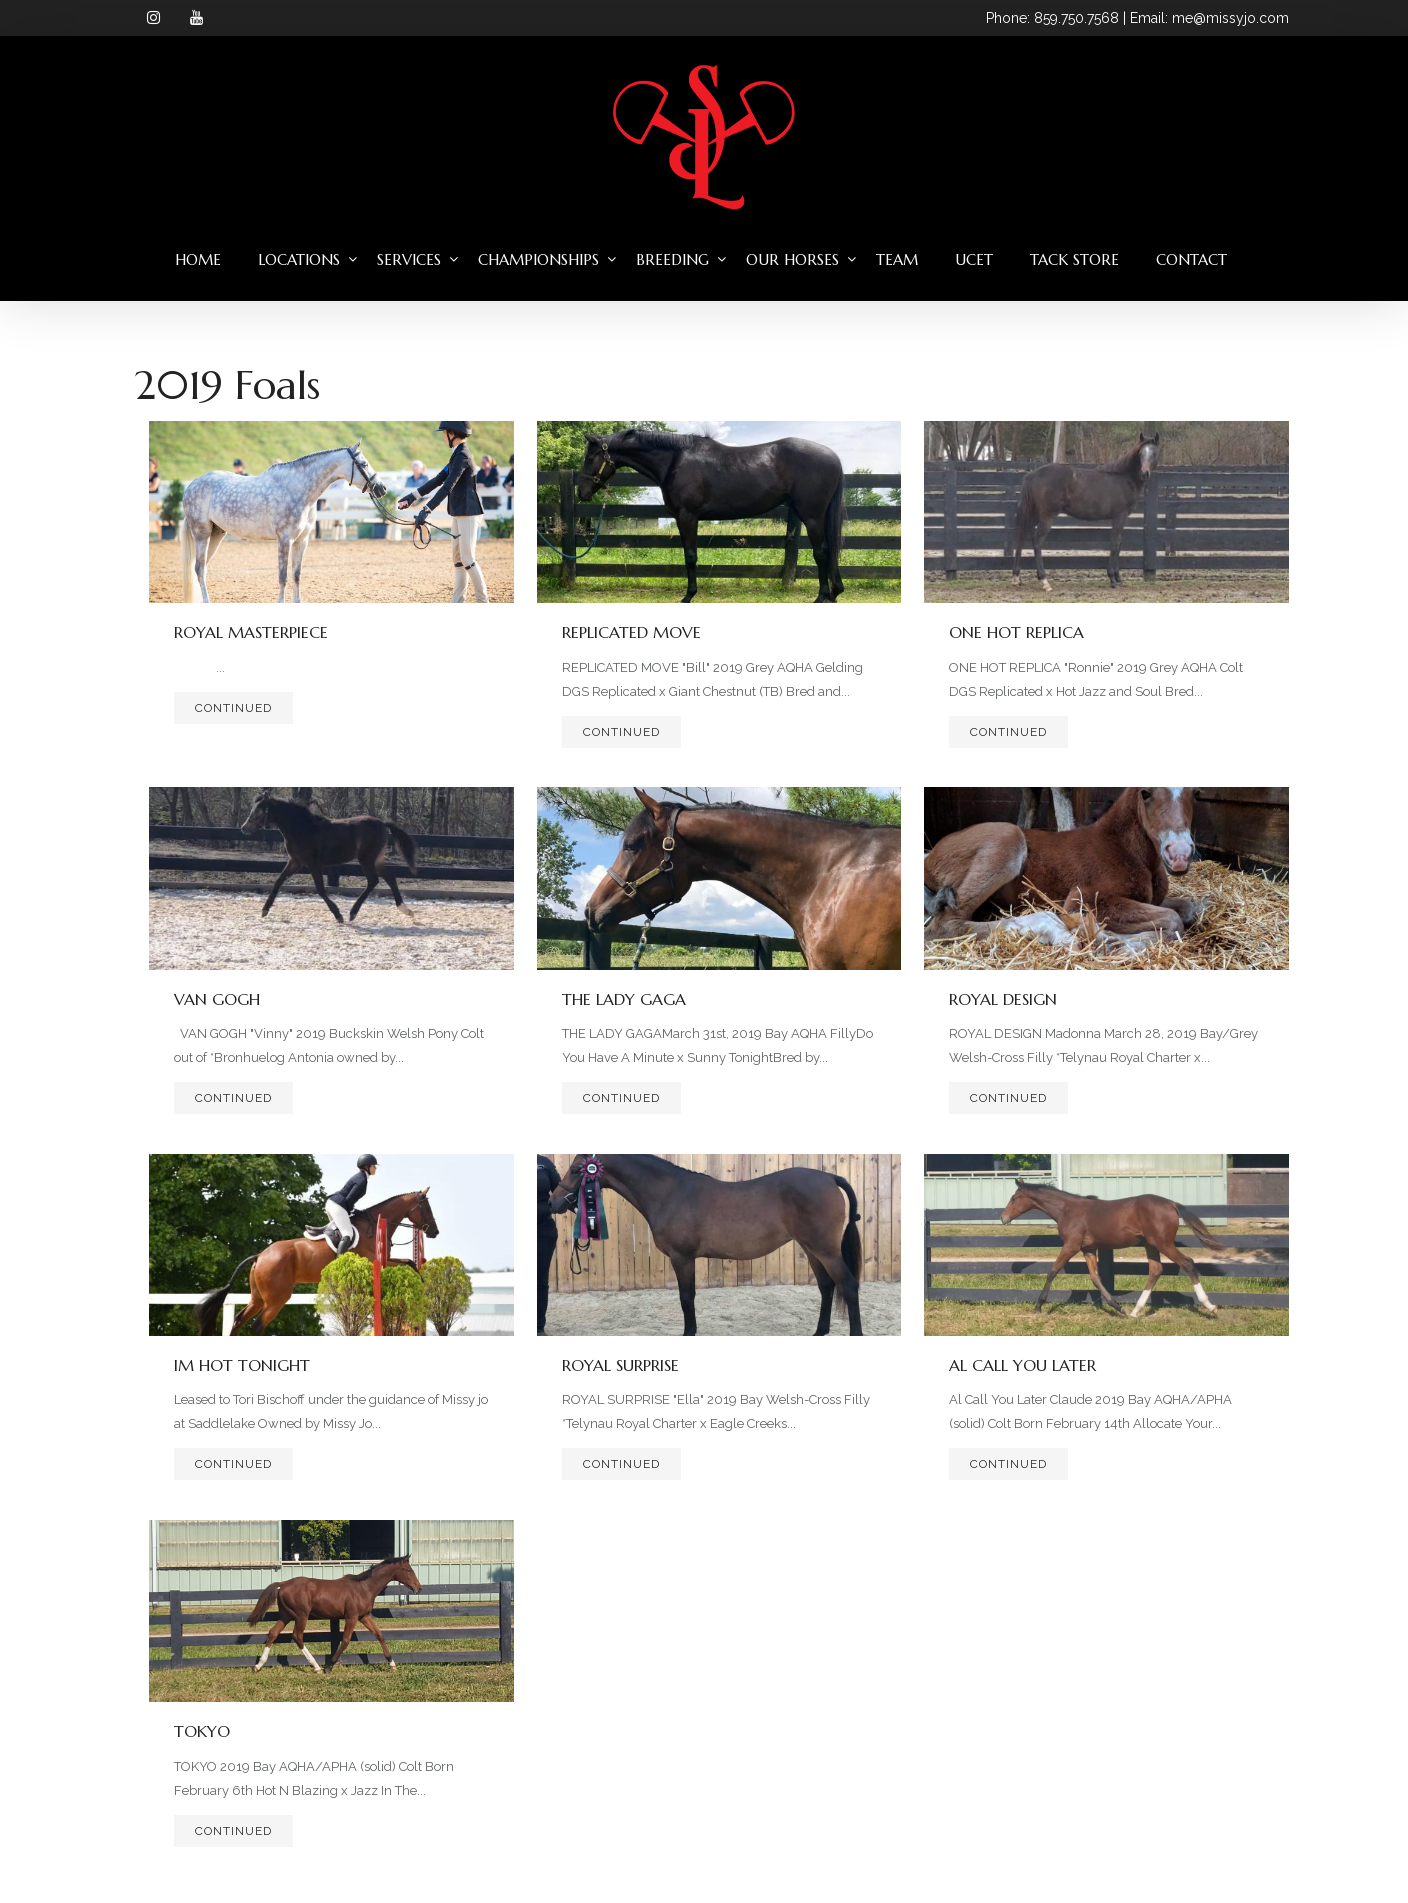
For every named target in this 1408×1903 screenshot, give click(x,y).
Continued (233, 708)
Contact (1191, 259)
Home (198, 259)
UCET (974, 259)
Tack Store (1074, 259)
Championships (538, 259)
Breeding (672, 259)
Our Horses (792, 259)
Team (897, 259)
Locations (299, 259)
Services (409, 259)
